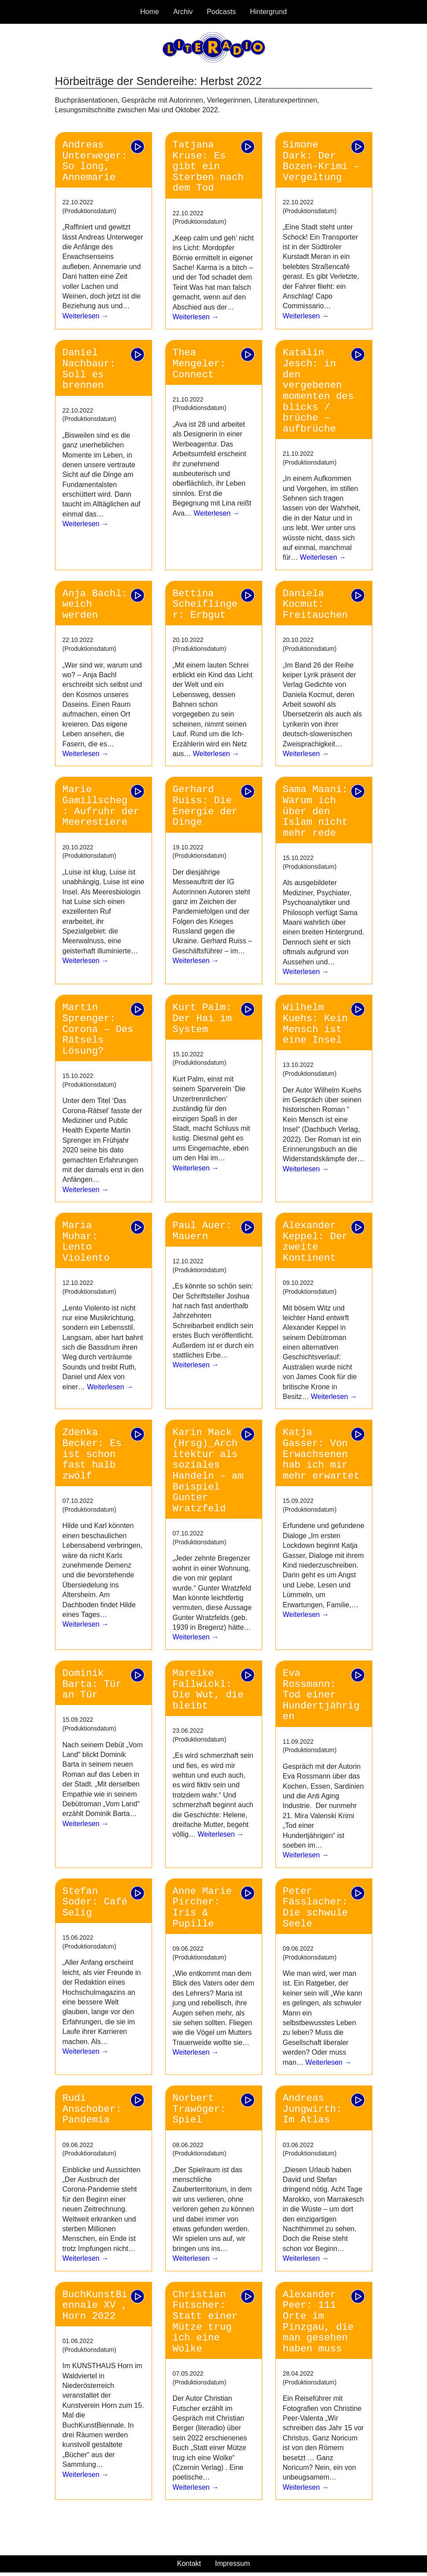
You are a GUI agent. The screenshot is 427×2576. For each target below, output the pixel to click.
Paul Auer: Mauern (202, 1231)
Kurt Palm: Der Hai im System (202, 1018)
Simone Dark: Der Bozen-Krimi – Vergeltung (321, 161)
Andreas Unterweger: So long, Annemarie (95, 161)
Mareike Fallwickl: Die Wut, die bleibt (208, 1690)
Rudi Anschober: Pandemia (92, 2109)
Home (149, 11)
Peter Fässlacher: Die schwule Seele (315, 1908)
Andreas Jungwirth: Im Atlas (312, 2109)
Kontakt (189, 2563)
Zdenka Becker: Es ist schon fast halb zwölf (92, 1454)
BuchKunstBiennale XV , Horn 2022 (95, 2305)
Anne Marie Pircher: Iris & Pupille (202, 1908)
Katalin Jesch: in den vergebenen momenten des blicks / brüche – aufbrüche (318, 390)
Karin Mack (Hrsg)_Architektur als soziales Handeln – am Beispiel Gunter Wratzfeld (208, 1470)
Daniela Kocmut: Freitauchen (315, 604)
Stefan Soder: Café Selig (95, 1902)
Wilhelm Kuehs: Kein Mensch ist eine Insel (315, 1024)
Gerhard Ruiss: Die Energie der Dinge (205, 806)
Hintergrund (268, 11)
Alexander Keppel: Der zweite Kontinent (315, 1242)
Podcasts (221, 11)
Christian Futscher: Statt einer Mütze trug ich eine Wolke (205, 2322)
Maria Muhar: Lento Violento (86, 1242)
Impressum (232, 2563)
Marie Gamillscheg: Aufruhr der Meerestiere (101, 806)
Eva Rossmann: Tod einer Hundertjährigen (321, 1695)
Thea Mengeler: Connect (199, 363)
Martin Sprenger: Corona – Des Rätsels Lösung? (98, 1029)
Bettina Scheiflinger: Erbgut (205, 604)
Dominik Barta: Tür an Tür (92, 1684)
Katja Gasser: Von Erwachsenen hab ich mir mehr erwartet (321, 1454)
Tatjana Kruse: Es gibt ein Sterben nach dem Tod (208, 166)
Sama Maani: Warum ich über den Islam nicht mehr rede (315, 811)
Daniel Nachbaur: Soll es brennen (89, 369)
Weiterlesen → (86, 316)
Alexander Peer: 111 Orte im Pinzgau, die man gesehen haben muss (318, 2322)
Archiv (183, 11)
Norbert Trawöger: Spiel (199, 2109)
